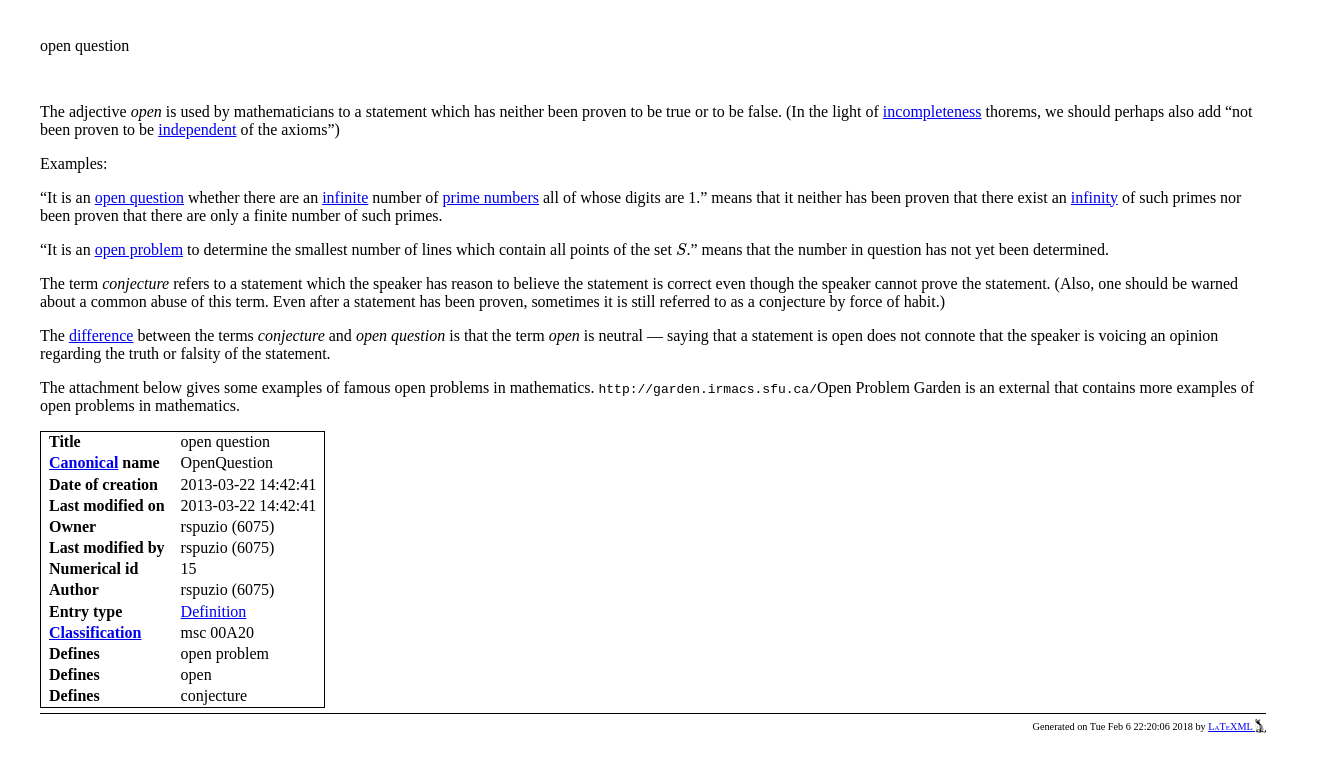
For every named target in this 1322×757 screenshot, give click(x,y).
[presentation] (681, 249)
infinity (1094, 197)
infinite (345, 197)
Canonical (83, 462)
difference (101, 335)
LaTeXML (1237, 726)
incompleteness (932, 111)
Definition (214, 611)
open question (139, 197)
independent (197, 129)
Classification (95, 632)
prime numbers (491, 197)
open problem (139, 249)
